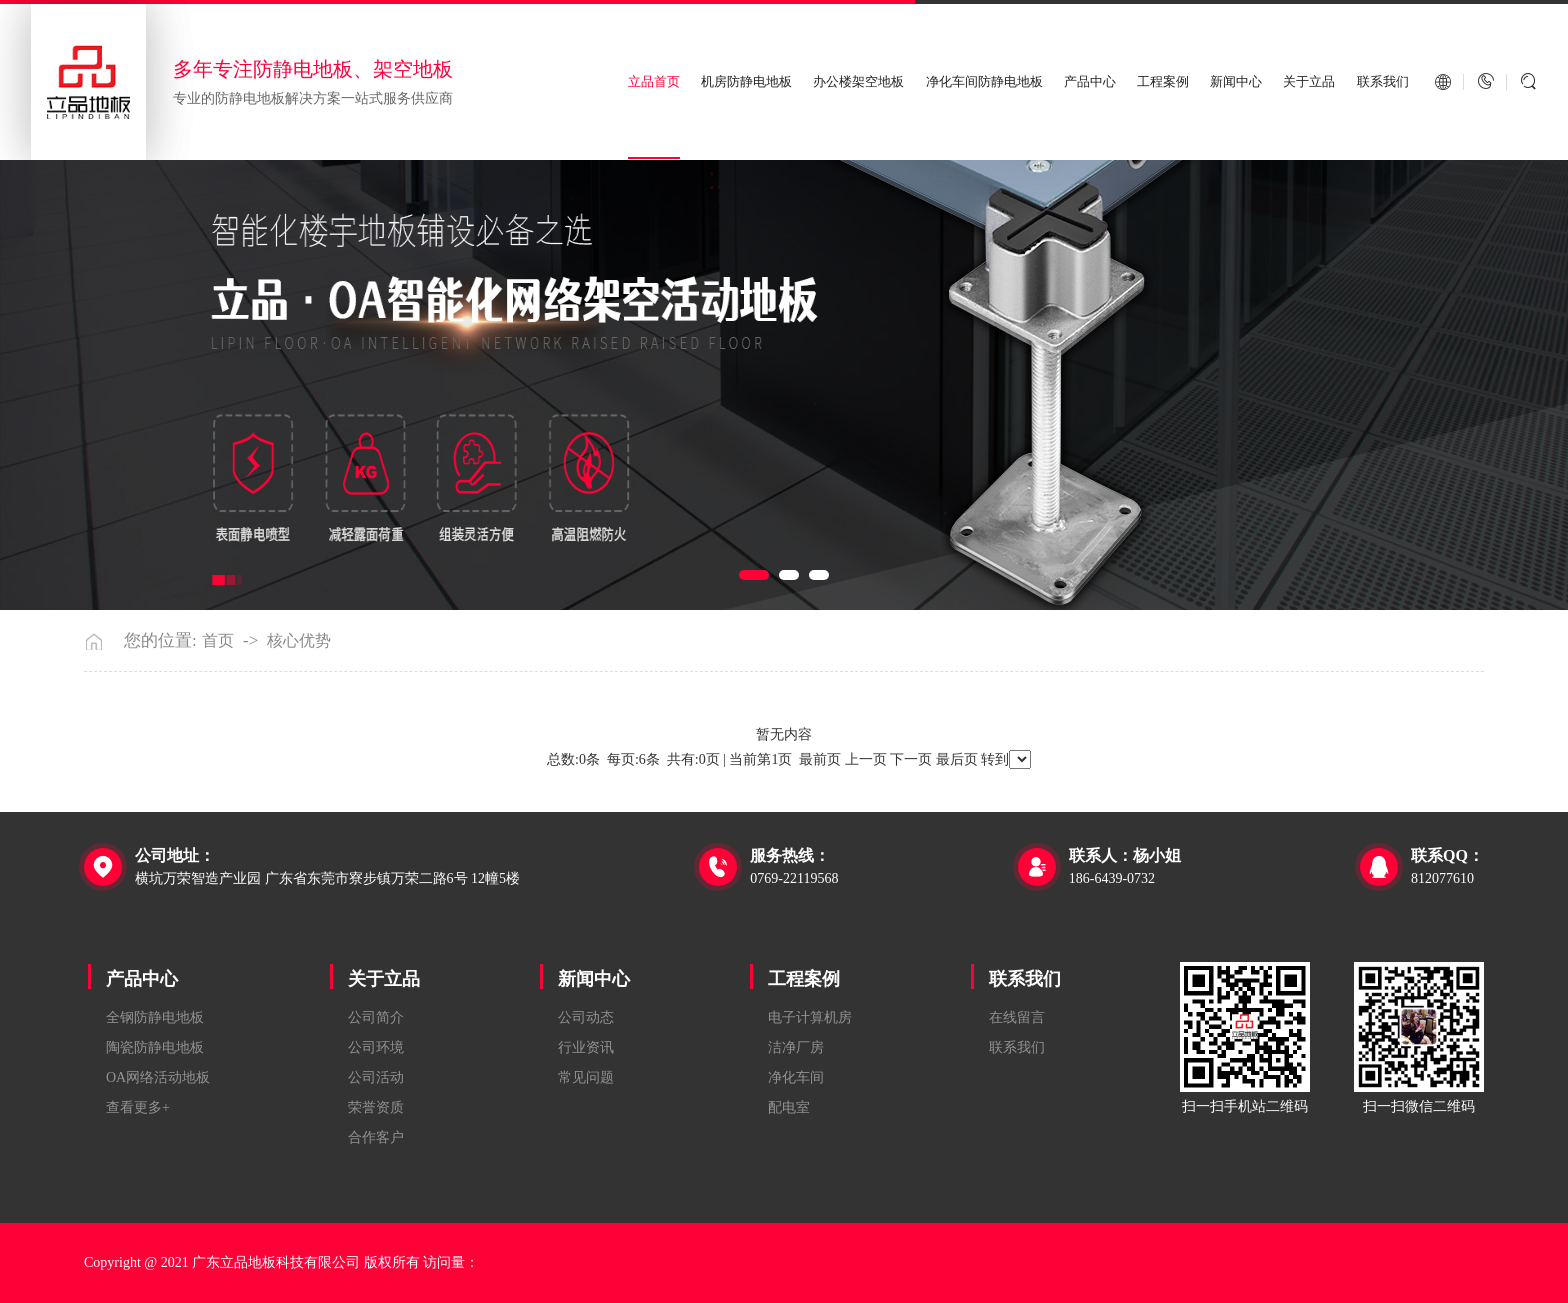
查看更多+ (138, 1107)
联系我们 (1383, 81)
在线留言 (1017, 1017)
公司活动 (376, 1077)
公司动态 (586, 1017)
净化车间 (796, 1077)
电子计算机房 (810, 1017)
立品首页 (654, 81)
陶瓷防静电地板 (155, 1047)
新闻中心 (1236, 81)
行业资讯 (586, 1047)
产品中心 (1090, 81)
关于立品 (1309, 81)
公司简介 (376, 1017)
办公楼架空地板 (858, 81)
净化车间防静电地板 (984, 81)
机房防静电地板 (746, 81)
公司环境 (376, 1047)
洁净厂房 (796, 1047)
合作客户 (376, 1137)
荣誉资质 (376, 1107)
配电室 (789, 1107)
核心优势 (299, 641)
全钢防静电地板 (155, 1017)
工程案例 (1163, 81)
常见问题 (586, 1077)
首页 (218, 641)
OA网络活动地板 (158, 1077)
